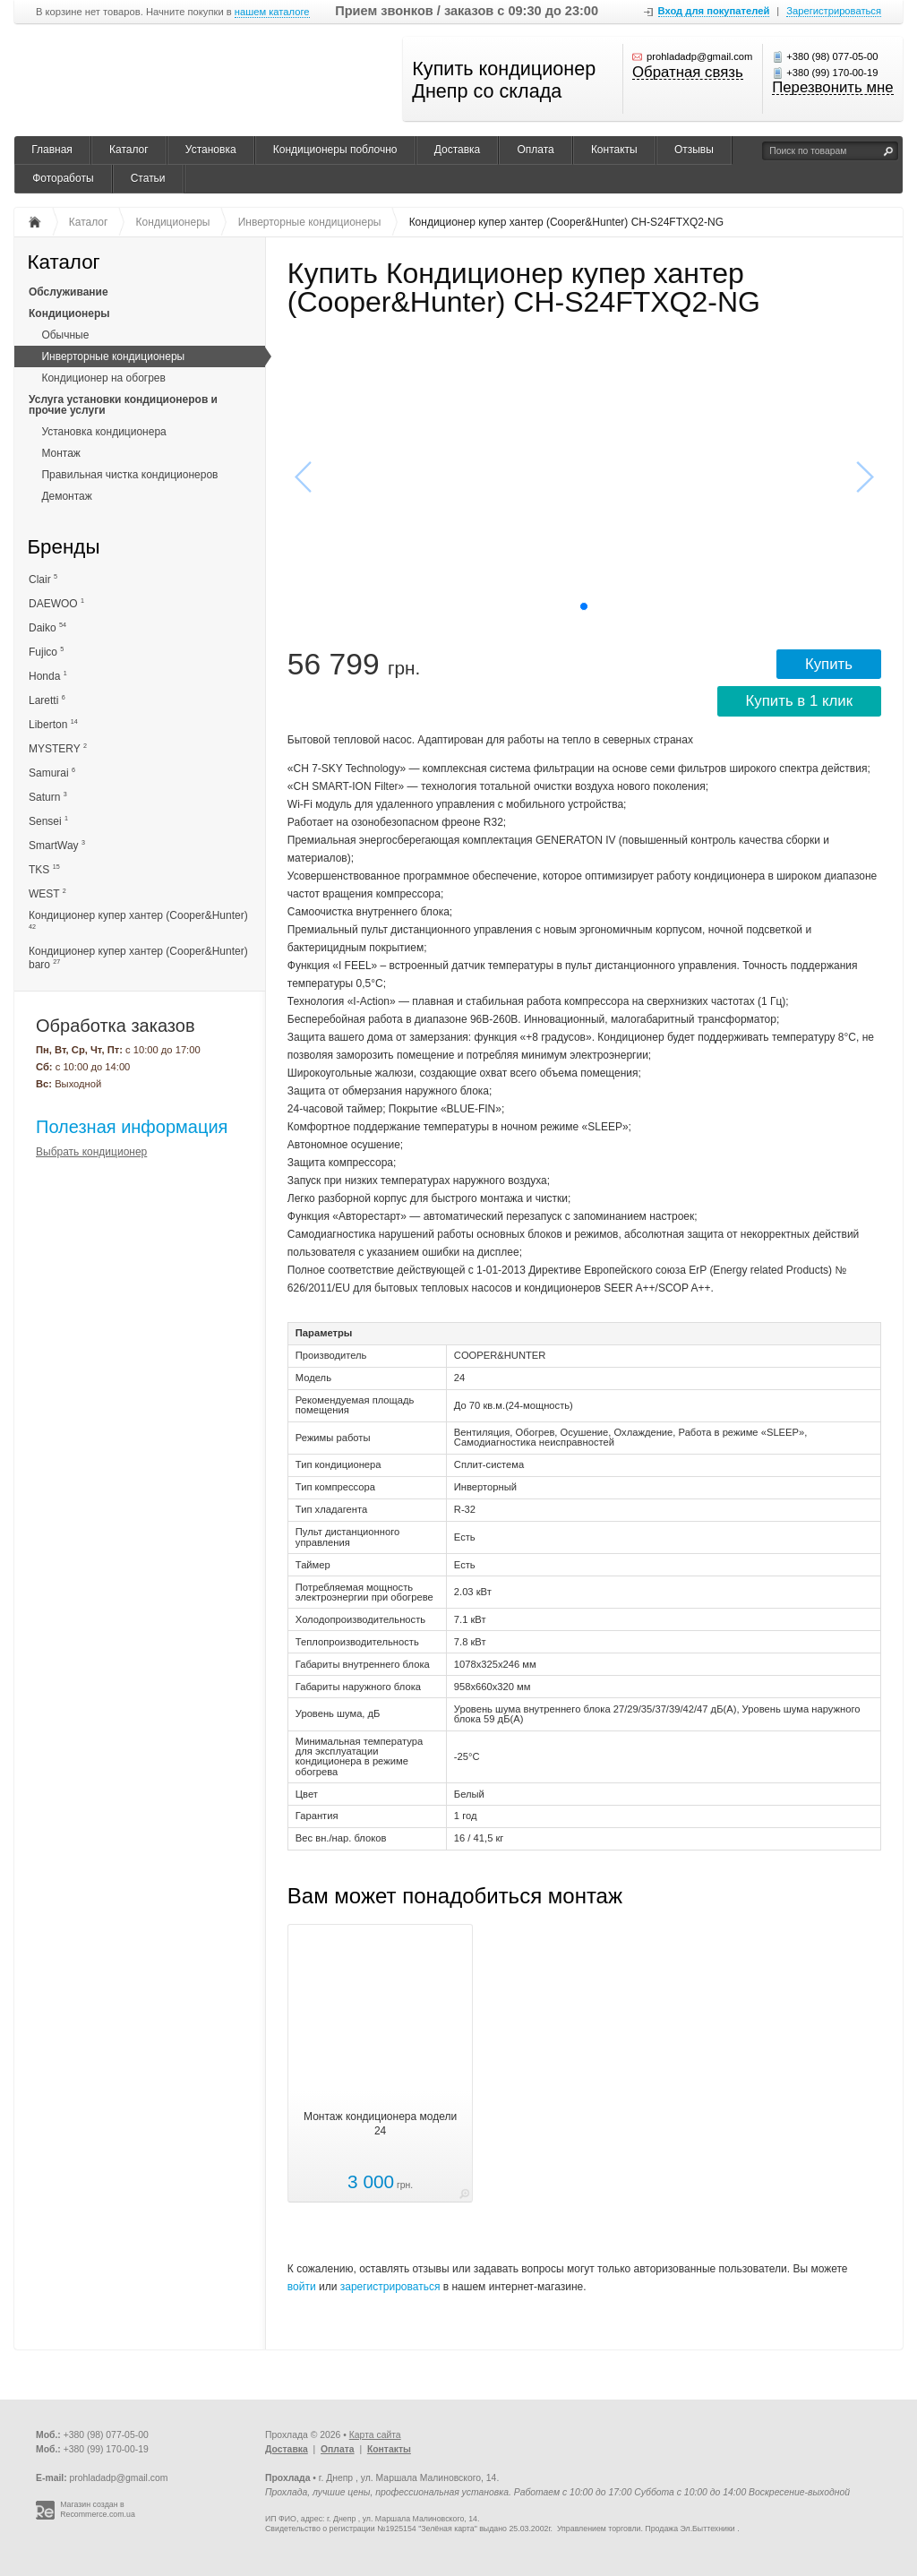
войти (301, 2286)
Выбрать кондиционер (91, 1151)
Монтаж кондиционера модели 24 (380, 2123)
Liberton (53, 724)
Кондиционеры (69, 313)
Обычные (65, 335)
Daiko (47, 627)
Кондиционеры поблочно (335, 149)
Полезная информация (131, 1127)
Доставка (457, 149)
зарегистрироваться (390, 2286)
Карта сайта (375, 2435)
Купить (829, 664)
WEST (47, 893)
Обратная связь (687, 73)
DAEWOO (56, 603)
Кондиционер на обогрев (103, 378)
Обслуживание (68, 292)
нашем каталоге (272, 12)
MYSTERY (58, 748)
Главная (52, 149)
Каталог (129, 149)
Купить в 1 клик (799, 700)
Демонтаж (66, 496)
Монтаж (61, 453)
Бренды (63, 548)
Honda (48, 676)
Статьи (148, 178)
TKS (44, 869)
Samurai (52, 772)
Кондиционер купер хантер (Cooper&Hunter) (138, 920)
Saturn (48, 796)
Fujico (46, 651)
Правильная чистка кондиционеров (129, 474)
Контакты (614, 149)
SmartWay (57, 845)
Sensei (48, 821)
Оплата (535, 149)
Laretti (47, 700)
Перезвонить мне (832, 88)
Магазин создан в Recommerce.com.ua (97, 2509)
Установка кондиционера (103, 431)
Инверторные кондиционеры (112, 356)
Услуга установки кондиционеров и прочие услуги (123, 405)
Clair (43, 579)
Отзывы (694, 149)
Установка (210, 149)
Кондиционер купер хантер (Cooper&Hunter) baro (138, 958)
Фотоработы (62, 178)
